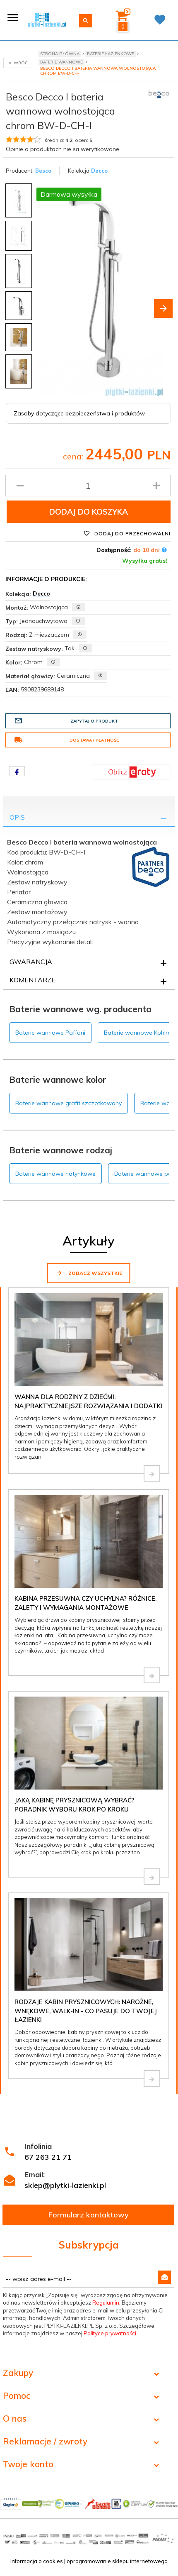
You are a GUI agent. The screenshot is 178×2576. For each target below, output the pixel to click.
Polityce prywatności (110, 2333)
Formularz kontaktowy (88, 2215)
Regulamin (105, 2302)
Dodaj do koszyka (88, 512)
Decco (99, 170)
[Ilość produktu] (88, 485)
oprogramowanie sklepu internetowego (117, 2561)
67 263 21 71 (48, 2157)
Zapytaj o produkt (66, 721)
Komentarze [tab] (32, 980)
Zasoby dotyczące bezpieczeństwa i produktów (79, 413)
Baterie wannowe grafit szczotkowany (68, 1103)
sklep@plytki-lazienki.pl (65, 2185)
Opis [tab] (17, 817)
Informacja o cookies (36, 2561)
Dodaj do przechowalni (127, 533)
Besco (43, 170)
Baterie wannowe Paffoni (50, 1032)
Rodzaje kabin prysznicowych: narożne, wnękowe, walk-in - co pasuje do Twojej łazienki (85, 2011)
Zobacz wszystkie (88, 1273)
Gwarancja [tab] (31, 961)
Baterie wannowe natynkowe (55, 1173)
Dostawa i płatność (66, 740)
